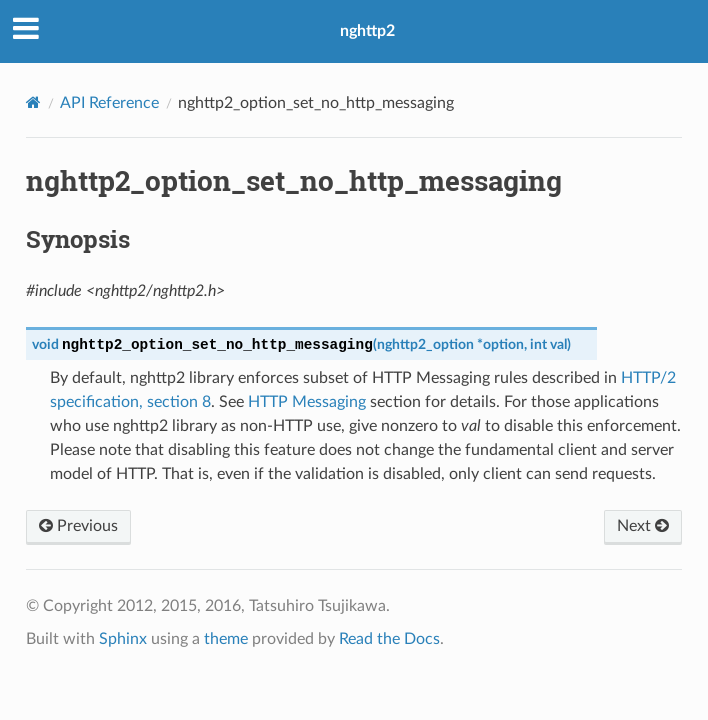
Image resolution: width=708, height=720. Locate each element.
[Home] (33, 102)
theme (226, 639)
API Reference (109, 103)
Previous (78, 526)
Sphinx (123, 639)
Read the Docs (389, 639)
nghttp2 (367, 31)
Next (643, 526)
